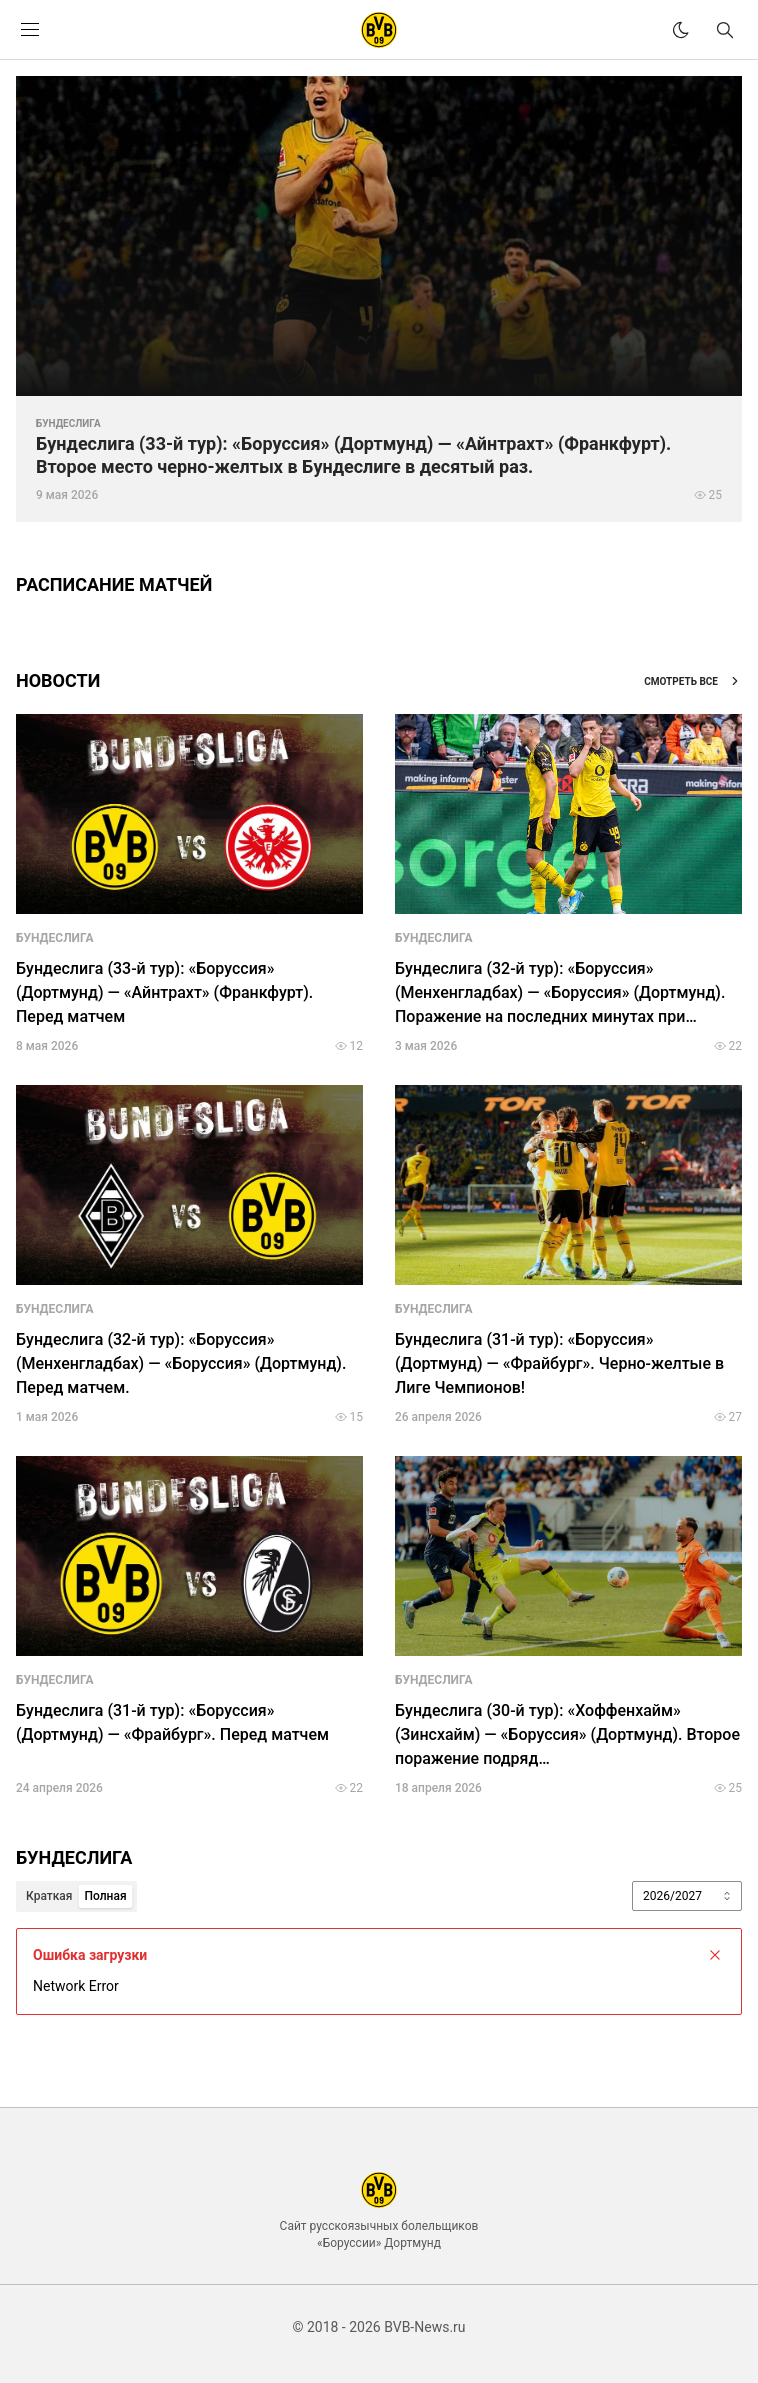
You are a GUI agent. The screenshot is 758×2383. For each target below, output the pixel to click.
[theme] (681, 30)
